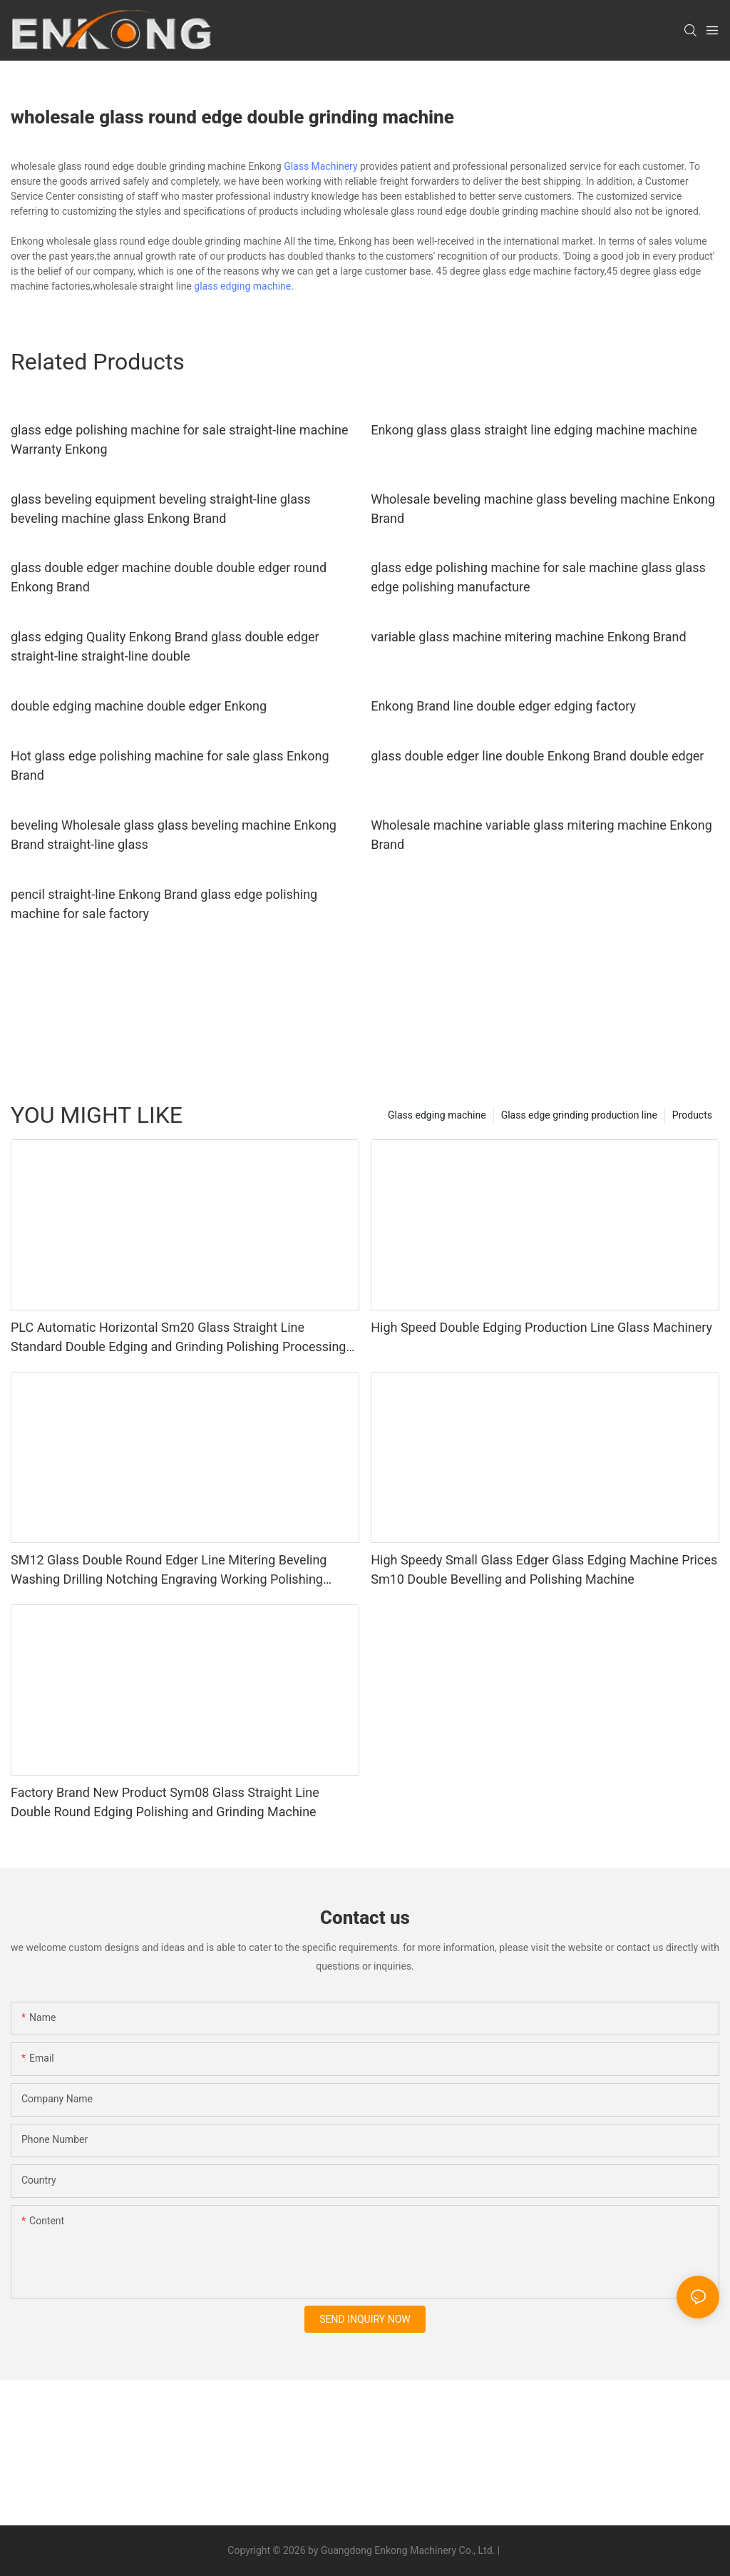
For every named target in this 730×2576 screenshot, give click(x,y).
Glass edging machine (437, 1115)
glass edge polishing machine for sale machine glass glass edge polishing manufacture (538, 577)
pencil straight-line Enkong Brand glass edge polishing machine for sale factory (164, 904)
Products (692, 1115)
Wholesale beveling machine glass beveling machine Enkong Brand (543, 509)
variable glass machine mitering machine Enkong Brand (528, 636)
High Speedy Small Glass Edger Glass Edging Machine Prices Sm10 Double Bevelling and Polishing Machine (544, 1569)
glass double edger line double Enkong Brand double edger (537, 755)
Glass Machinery (320, 166)
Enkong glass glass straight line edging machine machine (534, 429)
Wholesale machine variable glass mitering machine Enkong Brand (541, 835)
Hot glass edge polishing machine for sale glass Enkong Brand (170, 765)
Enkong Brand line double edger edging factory (503, 705)
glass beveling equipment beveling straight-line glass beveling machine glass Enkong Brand (161, 509)
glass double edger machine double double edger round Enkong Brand (169, 577)
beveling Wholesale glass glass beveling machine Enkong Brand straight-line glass (173, 835)
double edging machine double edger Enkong (139, 705)
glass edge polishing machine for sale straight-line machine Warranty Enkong (180, 439)
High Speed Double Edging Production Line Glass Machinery (541, 1327)
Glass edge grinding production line (579, 1115)
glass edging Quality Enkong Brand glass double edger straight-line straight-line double (165, 646)
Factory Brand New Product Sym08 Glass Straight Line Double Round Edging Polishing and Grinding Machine (165, 1802)
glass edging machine (242, 286)
